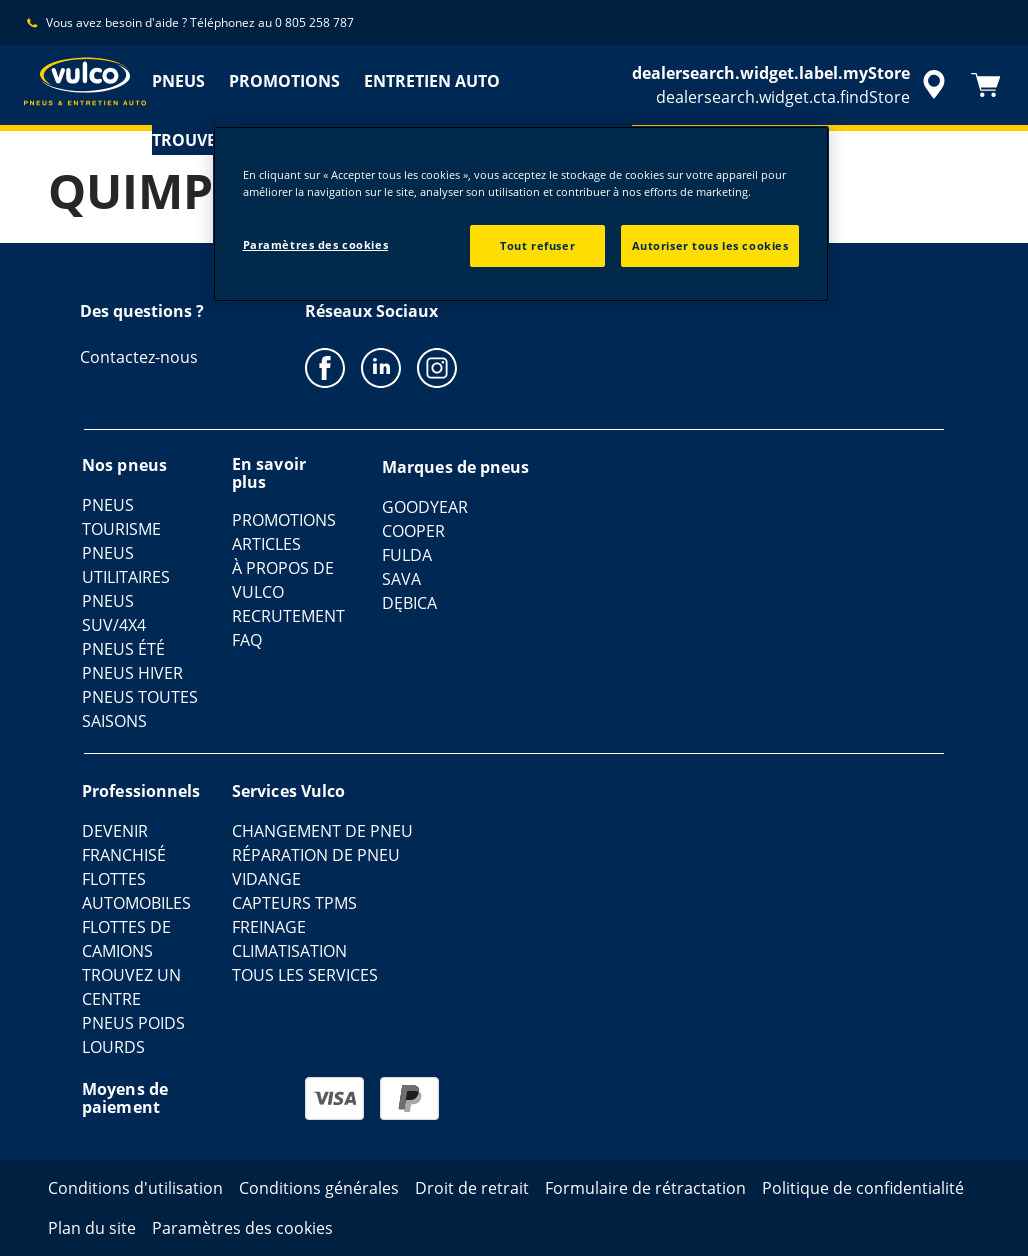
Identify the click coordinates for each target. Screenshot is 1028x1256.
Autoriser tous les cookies (710, 245)
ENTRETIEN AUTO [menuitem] (432, 81)
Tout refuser (537, 245)
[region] (521, 214)
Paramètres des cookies (316, 244)
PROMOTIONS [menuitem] (284, 81)
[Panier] (986, 85)
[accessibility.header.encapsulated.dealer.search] (792, 85)
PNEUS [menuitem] (178, 81)
